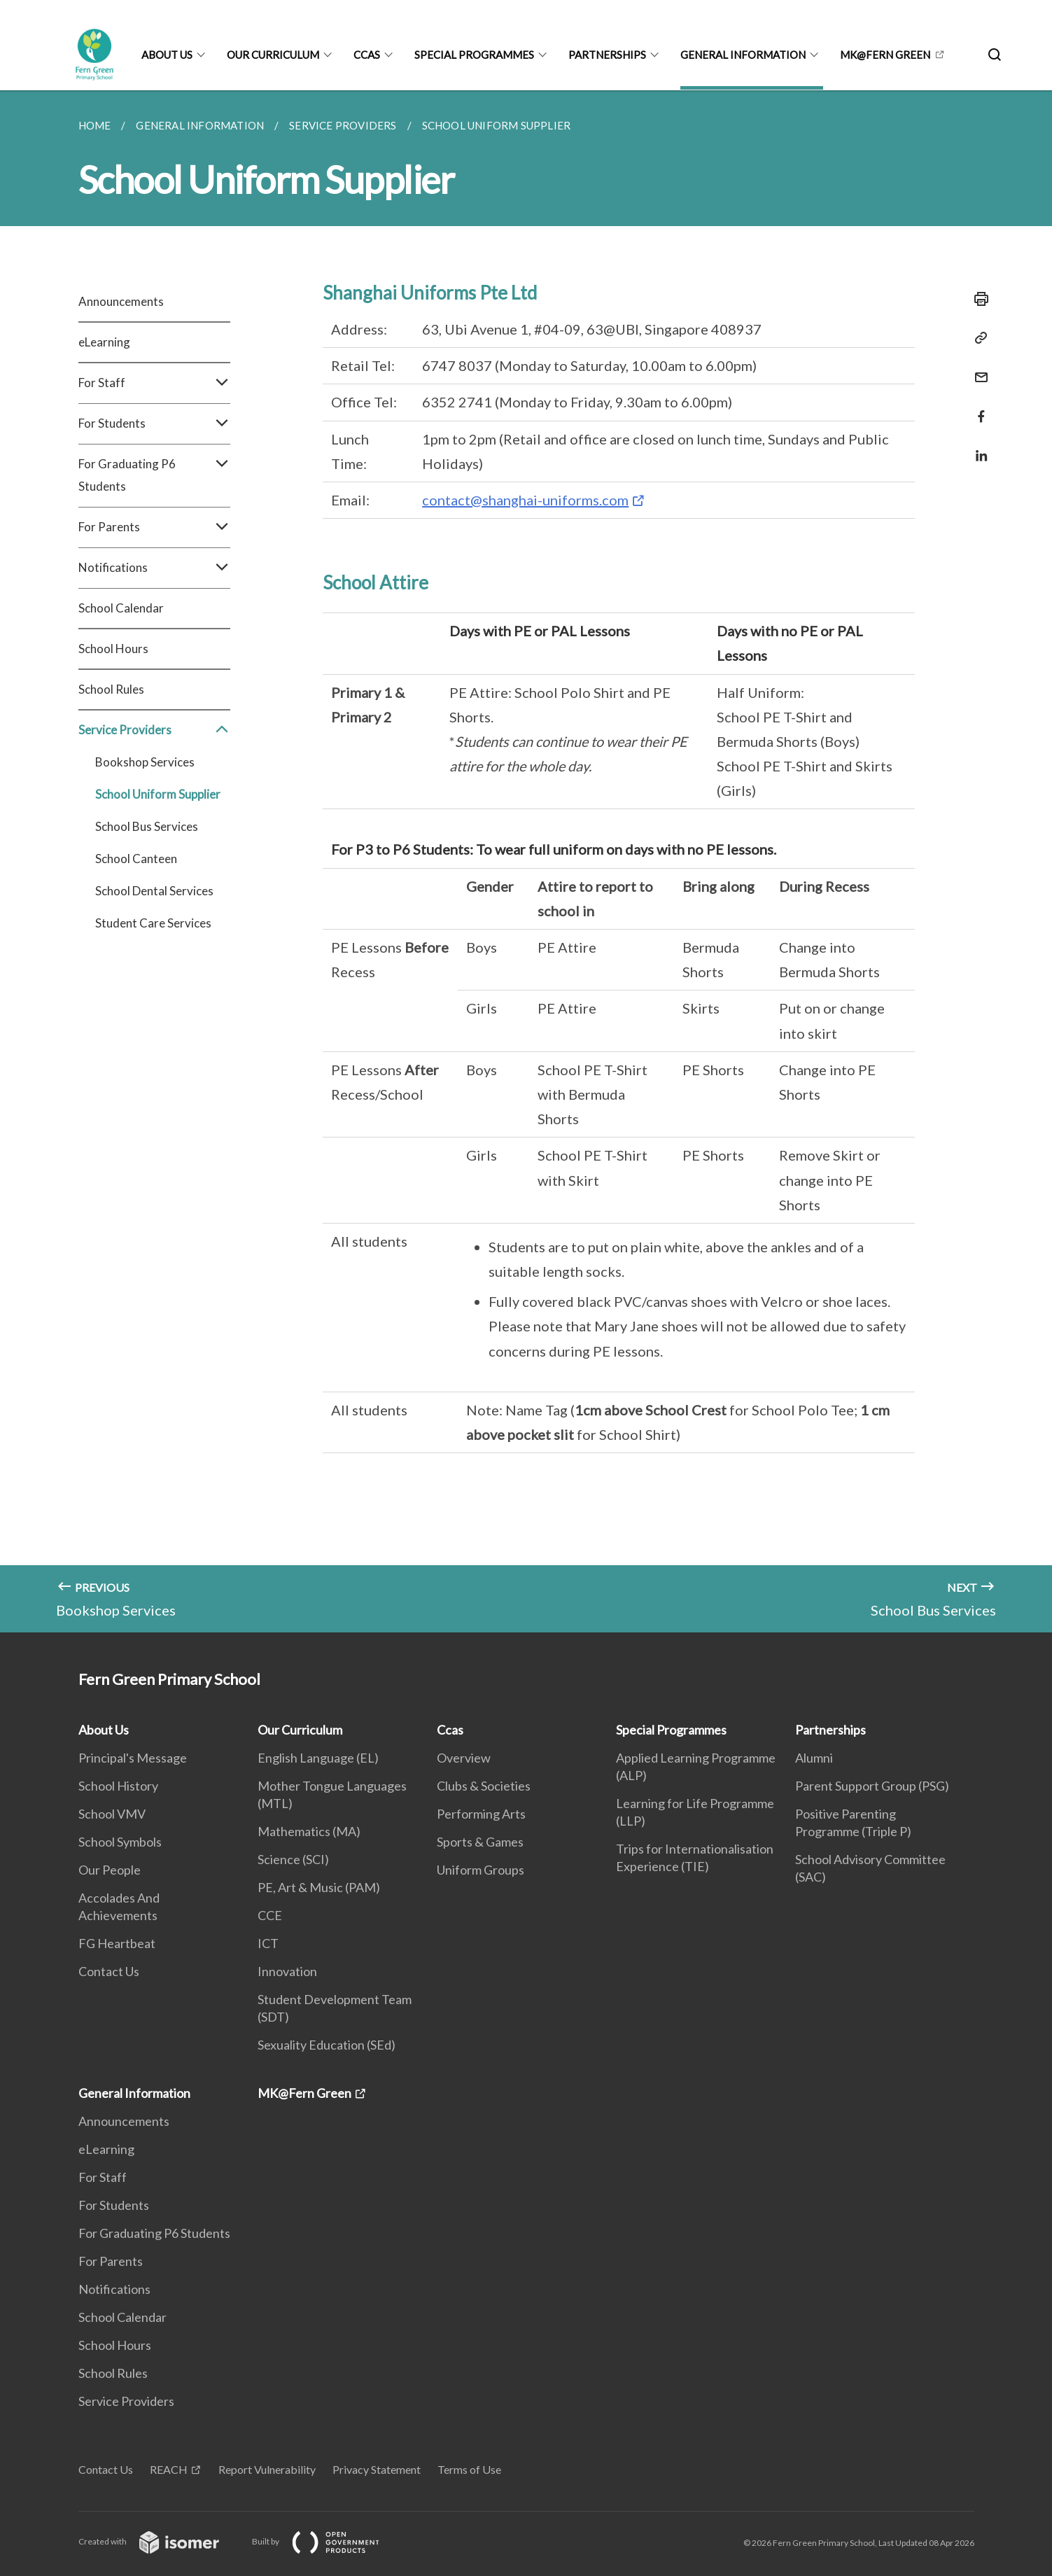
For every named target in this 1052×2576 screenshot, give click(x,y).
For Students (154, 423)
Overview (464, 1757)
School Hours (113, 648)
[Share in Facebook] (977, 407)
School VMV (112, 1813)
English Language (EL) (318, 1757)
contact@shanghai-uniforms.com (525, 499)
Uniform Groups (480, 1869)
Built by (327, 2541)
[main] (526, 861)
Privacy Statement (376, 2469)
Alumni (814, 1757)
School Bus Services (146, 826)
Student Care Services (153, 923)
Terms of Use (469, 2469)
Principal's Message (132, 1757)
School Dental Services (154, 890)
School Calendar (121, 608)
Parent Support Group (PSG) (872, 1785)
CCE (270, 1915)
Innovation (287, 1971)
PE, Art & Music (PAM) (319, 1887)
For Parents (154, 527)
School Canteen (136, 858)
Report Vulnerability (267, 2469)
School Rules (111, 689)
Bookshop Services (145, 762)
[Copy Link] (977, 338)
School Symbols (120, 1841)
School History (118, 1785)
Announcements (121, 301)
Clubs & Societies (484, 1785)
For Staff (154, 383)
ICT (268, 1943)
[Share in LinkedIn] (977, 447)
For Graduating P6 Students (154, 475)
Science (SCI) (293, 1859)
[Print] (977, 299)
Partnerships (607, 54)
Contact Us (108, 1971)
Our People (109, 1869)
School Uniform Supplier (157, 794)
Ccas (366, 54)
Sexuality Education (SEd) (326, 2044)
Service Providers (154, 730)
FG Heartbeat (116, 1943)
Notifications (154, 567)
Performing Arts (481, 1813)
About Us (166, 54)
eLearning (104, 342)
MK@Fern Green (885, 54)
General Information (743, 54)
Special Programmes (474, 54)
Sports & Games (480, 1841)
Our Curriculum (273, 54)
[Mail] (977, 368)
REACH (169, 2469)
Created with (159, 2541)
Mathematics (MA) (309, 1831)
